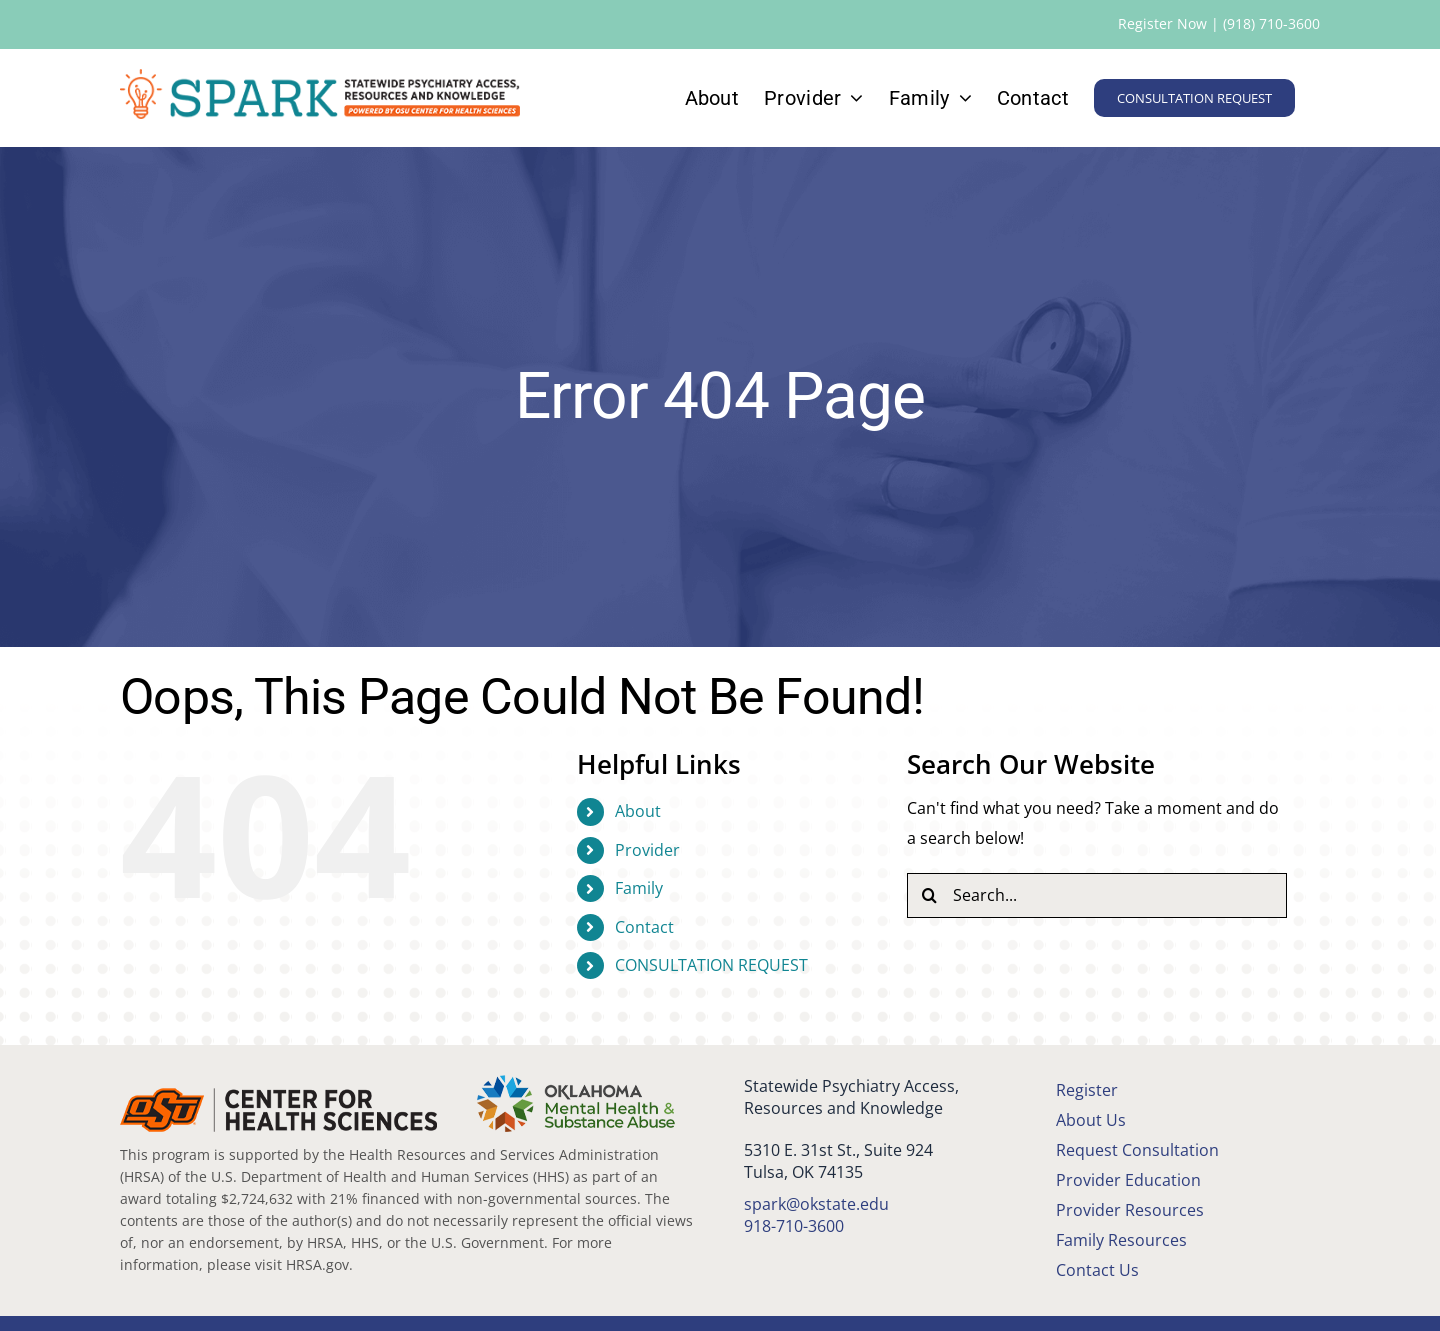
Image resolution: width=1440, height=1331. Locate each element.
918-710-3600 (794, 1226)
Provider (647, 850)
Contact (644, 927)
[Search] (929, 895)
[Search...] (1097, 895)
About (638, 811)
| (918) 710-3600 (1263, 23)
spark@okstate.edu (816, 1204)
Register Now (1162, 23)
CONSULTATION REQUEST (711, 965)
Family (639, 888)
